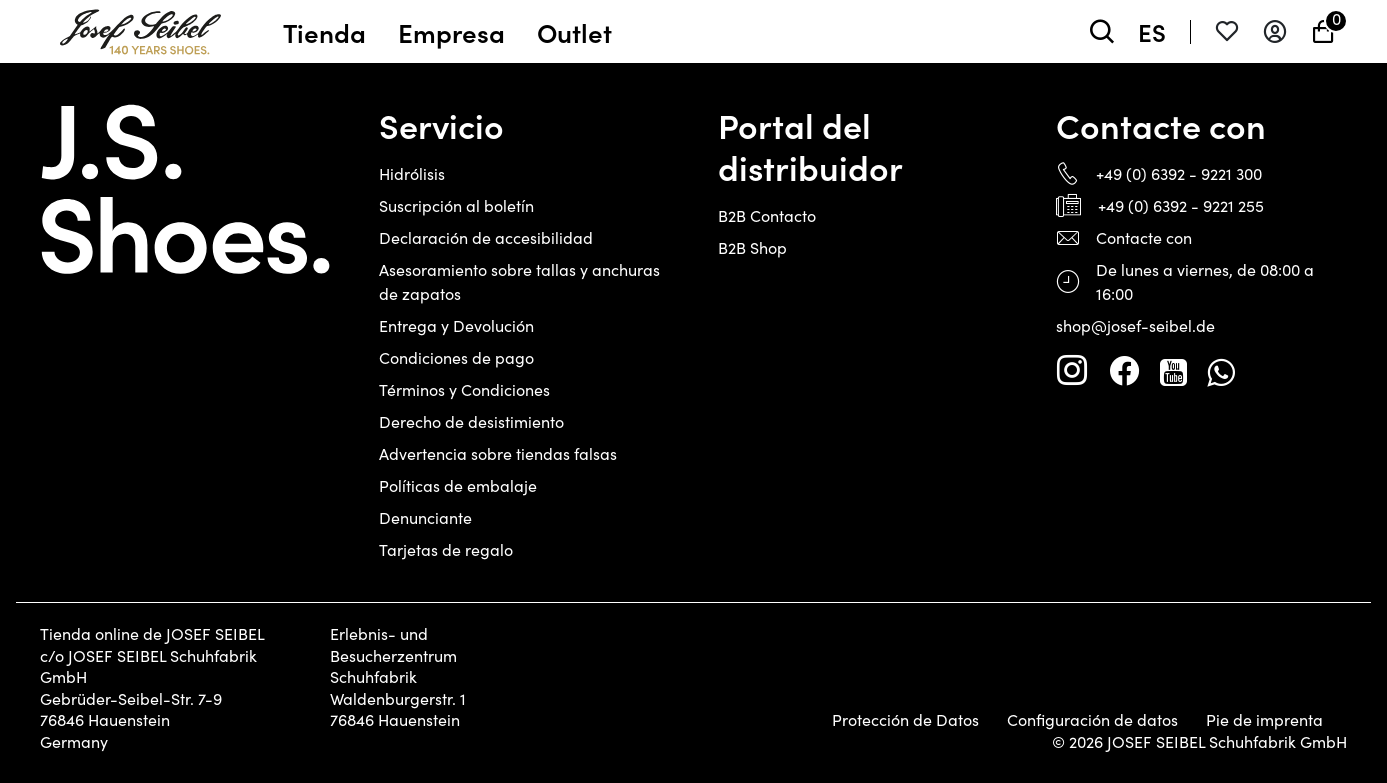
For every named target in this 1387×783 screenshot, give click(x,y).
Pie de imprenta (1264, 720)
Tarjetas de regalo (446, 549)
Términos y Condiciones (464, 389)
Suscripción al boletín (456, 205)
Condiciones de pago (456, 357)
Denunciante (425, 517)
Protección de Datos (905, 720)
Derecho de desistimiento (471, 421)
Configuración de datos (1092, 720)
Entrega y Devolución (456, 325)
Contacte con (1144, 237)
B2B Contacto (767, 215)
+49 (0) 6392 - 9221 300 (1179, 173)
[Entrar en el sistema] (1275, 31)
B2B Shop (752, 247)
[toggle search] (1102, 31)
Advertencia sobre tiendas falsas (498, 453)
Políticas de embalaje (458, 485)
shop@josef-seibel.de (1135, 325)
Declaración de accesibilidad (486, 237)
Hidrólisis (412, 173)
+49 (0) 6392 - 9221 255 (1181, 205)
